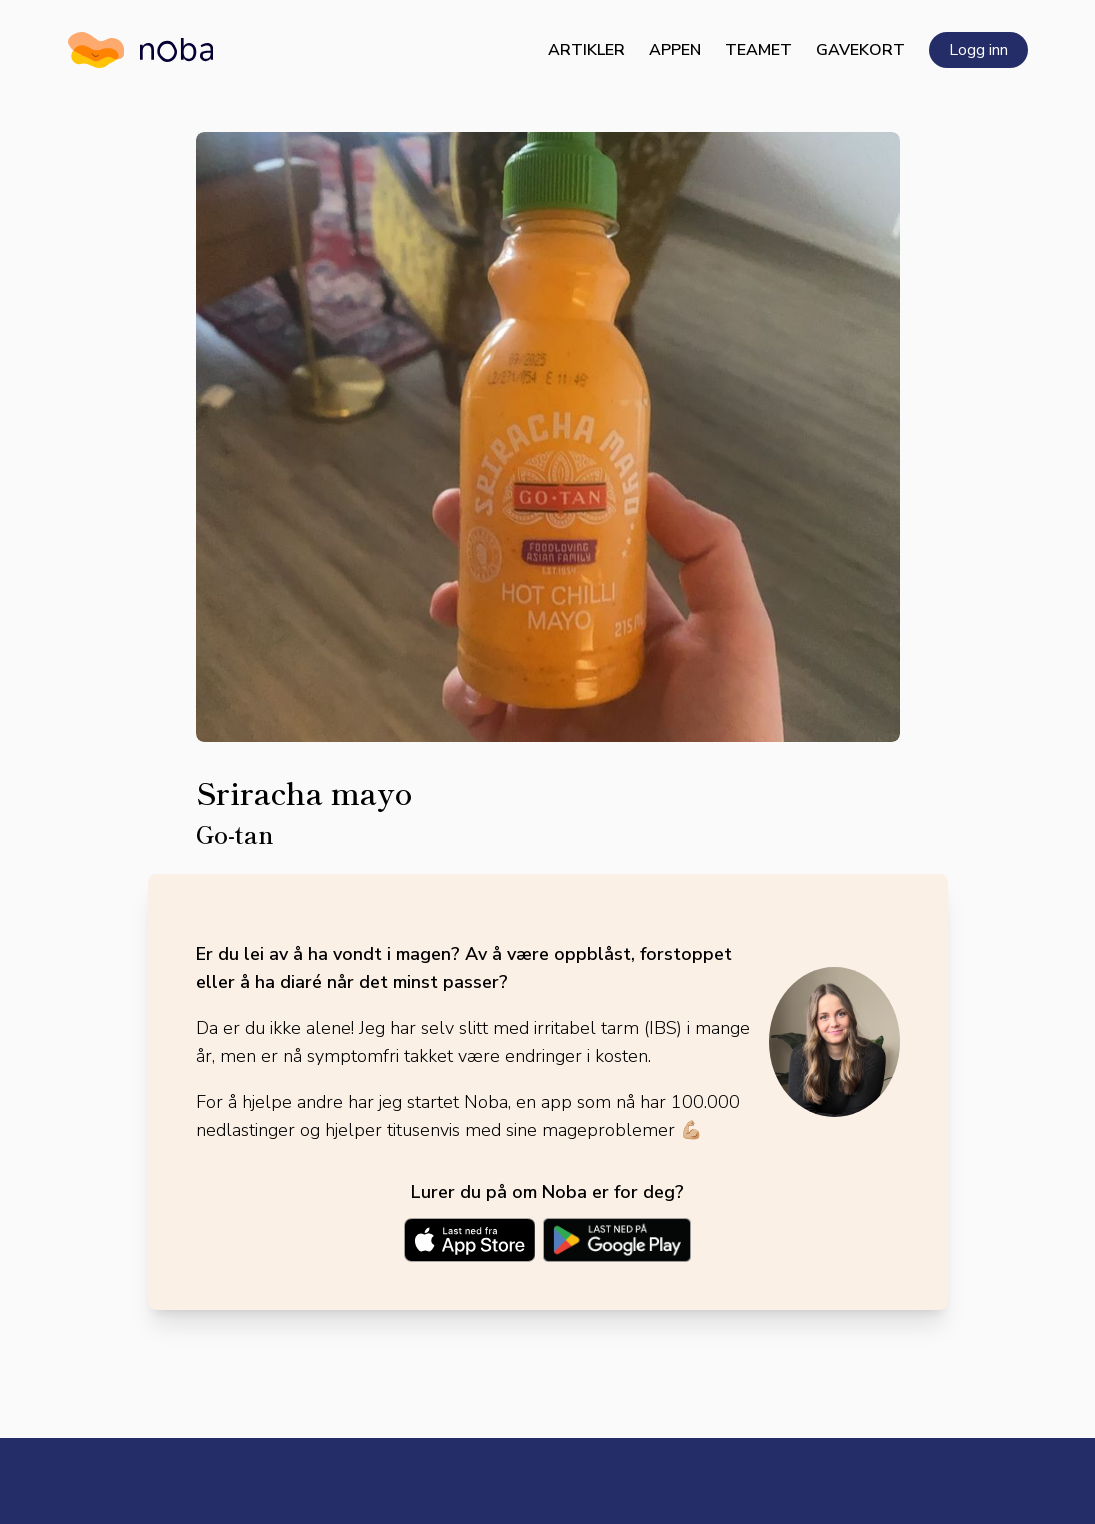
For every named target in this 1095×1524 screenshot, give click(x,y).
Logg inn (978, 50)
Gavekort (860, 50)
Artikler (586, 50)
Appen (675, 50)
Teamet (758, 50)
